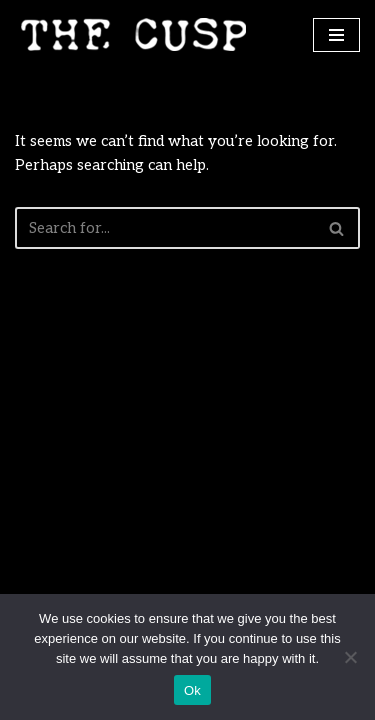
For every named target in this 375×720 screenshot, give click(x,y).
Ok (192, 690)
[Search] (165, 228)
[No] (350, 657)
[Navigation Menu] (336, 35)
